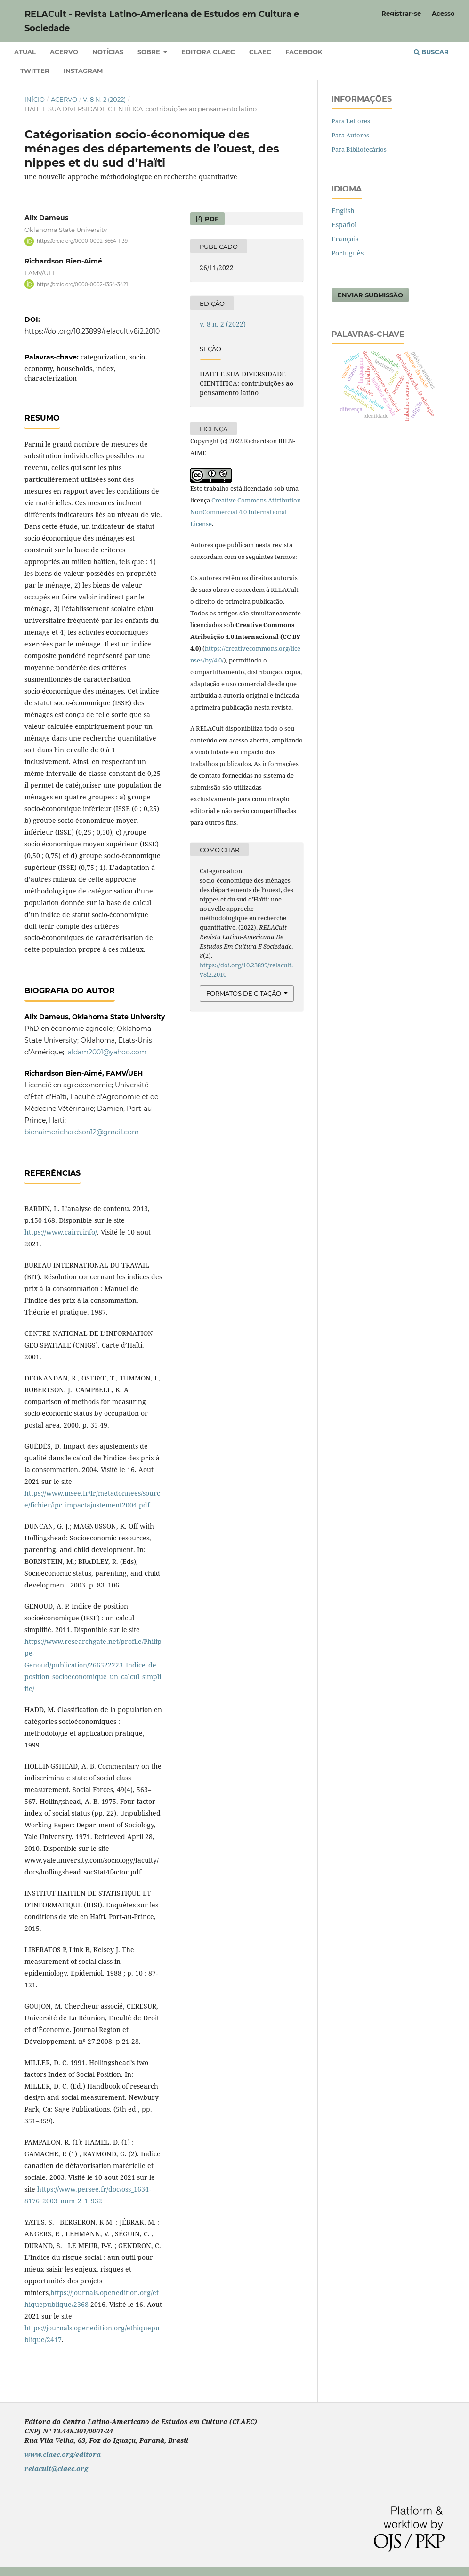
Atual (25, 52)
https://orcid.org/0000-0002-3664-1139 (82, 241)
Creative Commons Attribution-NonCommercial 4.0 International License (246, 512)
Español (344, 224)
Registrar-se (401, 13)
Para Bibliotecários (359, 149)
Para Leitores (351, 121)
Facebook (304, 52)
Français (345, 238)
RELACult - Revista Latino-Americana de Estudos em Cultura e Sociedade (161, 21)
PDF (210, 219)
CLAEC (260, 52)
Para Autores (350, 135)
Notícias (107, 52)
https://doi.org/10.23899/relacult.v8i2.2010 (92, 331)
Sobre (149, 52)
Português (348, 252)
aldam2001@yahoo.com (107, 1052)
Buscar (431, 52)
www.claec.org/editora (62, 2454)
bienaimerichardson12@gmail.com (81, 1132)
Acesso (443, 13)
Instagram (83, 70)
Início (34, 99)
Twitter (34, 70)
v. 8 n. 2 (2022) (104, 99)
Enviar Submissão (370, 295)
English (343, 210)
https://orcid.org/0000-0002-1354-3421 (82, 284)
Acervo (64, 52)
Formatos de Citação (243, 993)
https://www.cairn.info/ (60, 1232)
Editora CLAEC (208, 52)
